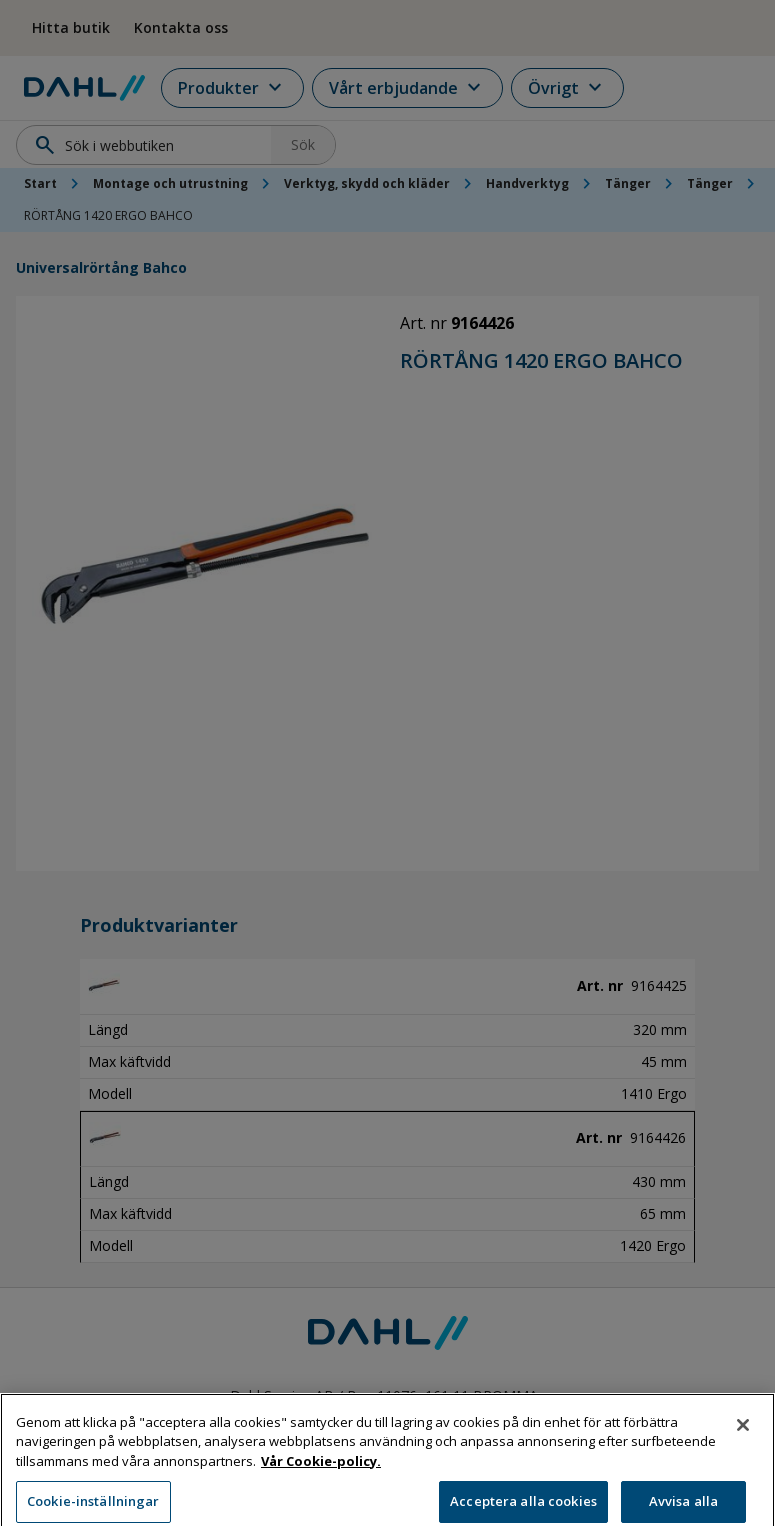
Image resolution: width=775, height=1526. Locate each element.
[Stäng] (743, 1445)
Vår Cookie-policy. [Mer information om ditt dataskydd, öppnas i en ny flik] (321, 1481)
